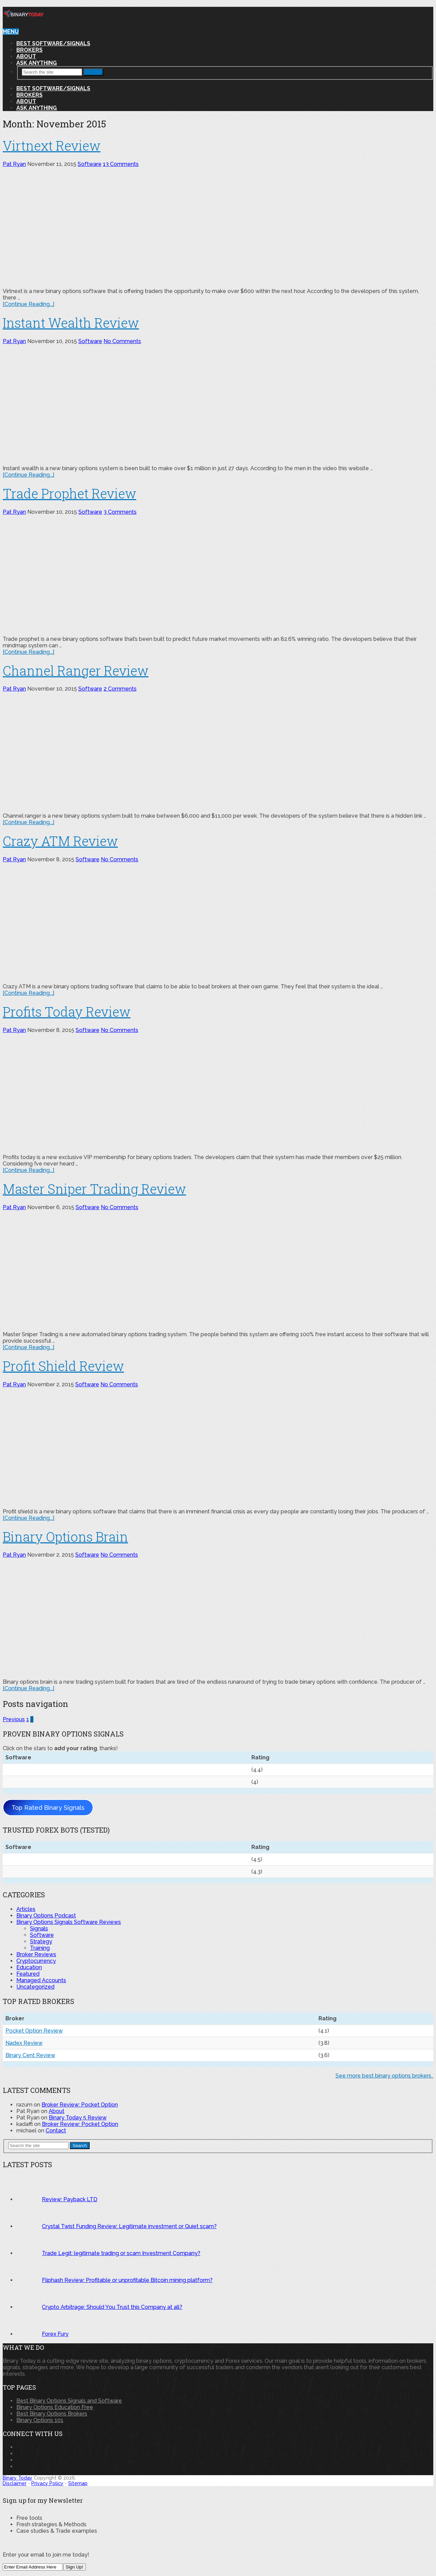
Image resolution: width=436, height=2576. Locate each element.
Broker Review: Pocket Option (80, 2104)
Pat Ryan (14, 164)
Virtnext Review (51, 145)
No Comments (122, 341)
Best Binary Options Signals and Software (69, 2400)
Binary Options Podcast (46, 1915)
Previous (14, 1719)
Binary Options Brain (65, 1536)
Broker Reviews (36, 1954)
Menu (11, 31)
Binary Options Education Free (54, 2407)
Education (29, 1967)
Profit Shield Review (63, 1365)
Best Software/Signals (53, 43)
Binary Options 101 (39, 2420)
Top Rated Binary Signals (48, 1807)
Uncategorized (35, 1987)
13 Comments (121, 164)
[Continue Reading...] (28, 304)
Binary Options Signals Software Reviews (68, 1922)
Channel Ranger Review (76, 670)
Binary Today (17, 2478)
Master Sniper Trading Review (94, 1188)
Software (90, 164)
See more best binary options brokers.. (384, 2075)
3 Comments (120, 512)
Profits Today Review (66, 1011)
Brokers (29, 50)
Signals (39, 1928)
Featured (28, 1974)
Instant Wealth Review (71, 322)
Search (93, 72)
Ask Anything (36, 63)
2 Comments (120, 688)
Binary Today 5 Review (78, 2117)
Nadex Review (24, 2043)
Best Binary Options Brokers (51, 2413)
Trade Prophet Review (69, 493)
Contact (56, 2130)
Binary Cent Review (30, 2055)
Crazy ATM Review (60, 840)
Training (40, 1948)
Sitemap (78, 2483)
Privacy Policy (47, 2483)
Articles (25, 1909)
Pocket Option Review (34, 2030)
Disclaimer (15, 2483)
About (26, 56)
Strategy (41, 1941)
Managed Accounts (41, 1980)
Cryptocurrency (36, 1961)
